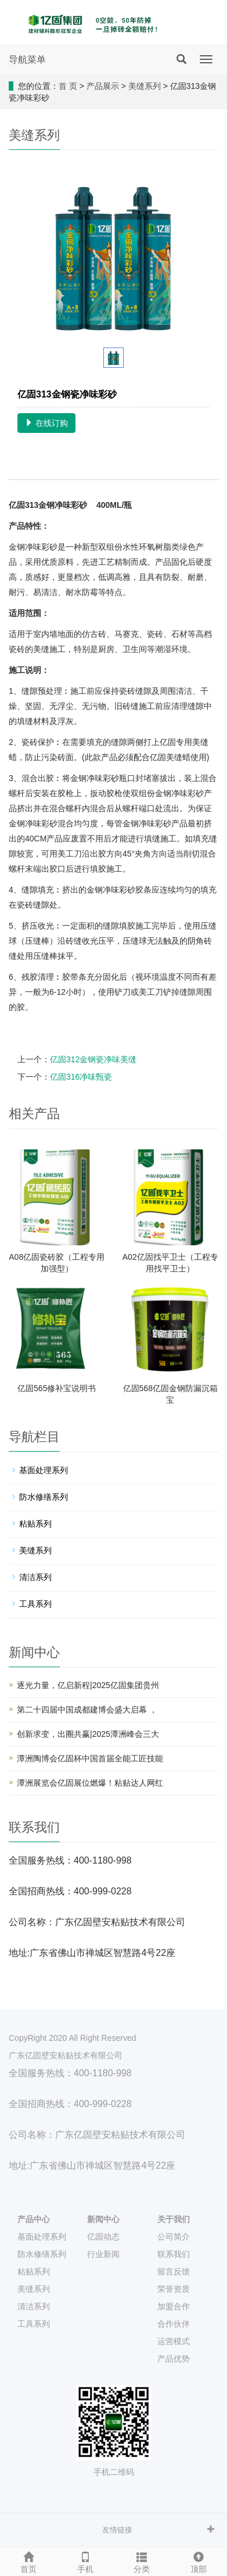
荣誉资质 (173, 2289)
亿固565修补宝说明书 (56, 1388)
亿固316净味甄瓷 (81, 1076)
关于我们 (173, 2219)
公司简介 (173, 2236)
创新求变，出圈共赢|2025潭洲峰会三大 (88, 1734)
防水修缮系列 (43, 1497)
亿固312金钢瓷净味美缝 (93, 1059)
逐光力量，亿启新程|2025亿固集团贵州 (88, 1685)
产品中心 (33, 2219)
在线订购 (46, 423)
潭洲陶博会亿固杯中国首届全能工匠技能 (90, 1758)
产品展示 (103, 86)
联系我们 (173, 2254)
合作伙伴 (173, 2323)
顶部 (198, 2561)
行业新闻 (103, 2254)
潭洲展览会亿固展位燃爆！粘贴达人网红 (90, 1782)
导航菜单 (27, 60)
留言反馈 (173, 2271)
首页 (28, 2561)
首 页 (68, 86)
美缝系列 (144, 86)
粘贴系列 (35, 1523)
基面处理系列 (43, 1470)
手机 (85, 2561)
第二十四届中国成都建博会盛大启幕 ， (87, 1709)
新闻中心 (103, 2219)
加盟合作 (173, 2306)
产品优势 (173, 2358)
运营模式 (173, 2341)
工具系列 (35, 1603)
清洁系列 (35, 1577)
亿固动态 (103, 2236)
